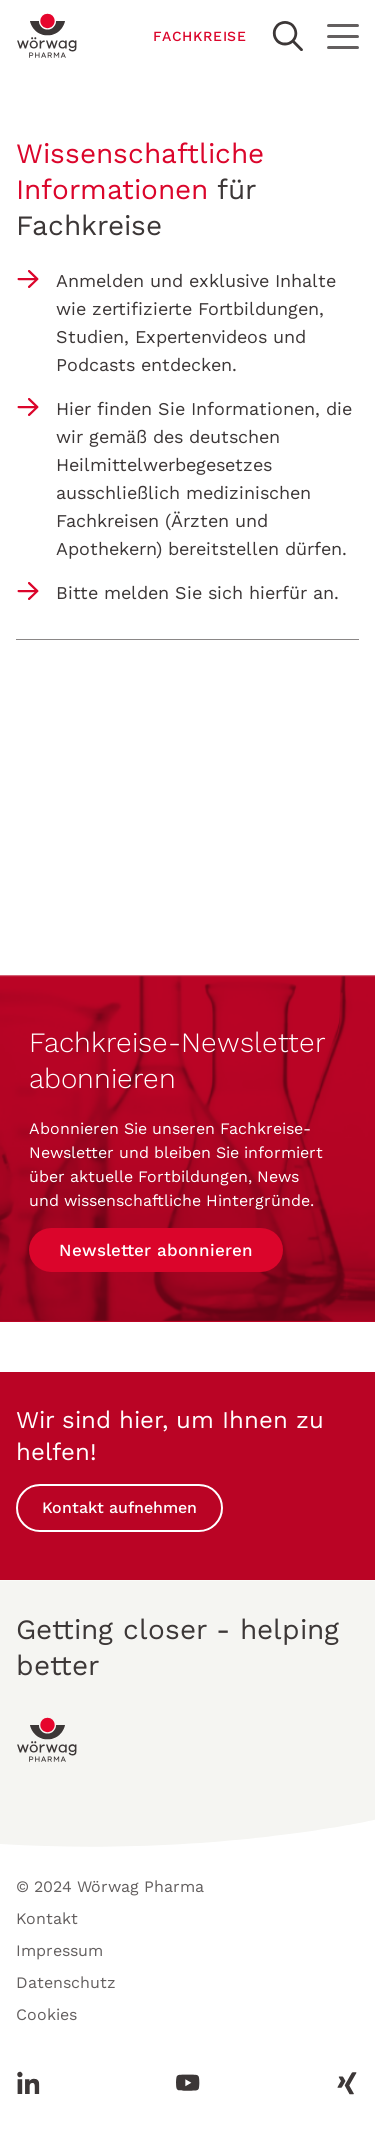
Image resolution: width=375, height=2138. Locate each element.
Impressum (59, 1950)
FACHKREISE (200, 36)
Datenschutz (66, 1982)
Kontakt (47, 1918)
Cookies (46, 2014)
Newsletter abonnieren (156, 1250)
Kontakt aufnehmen (119, 1507)
